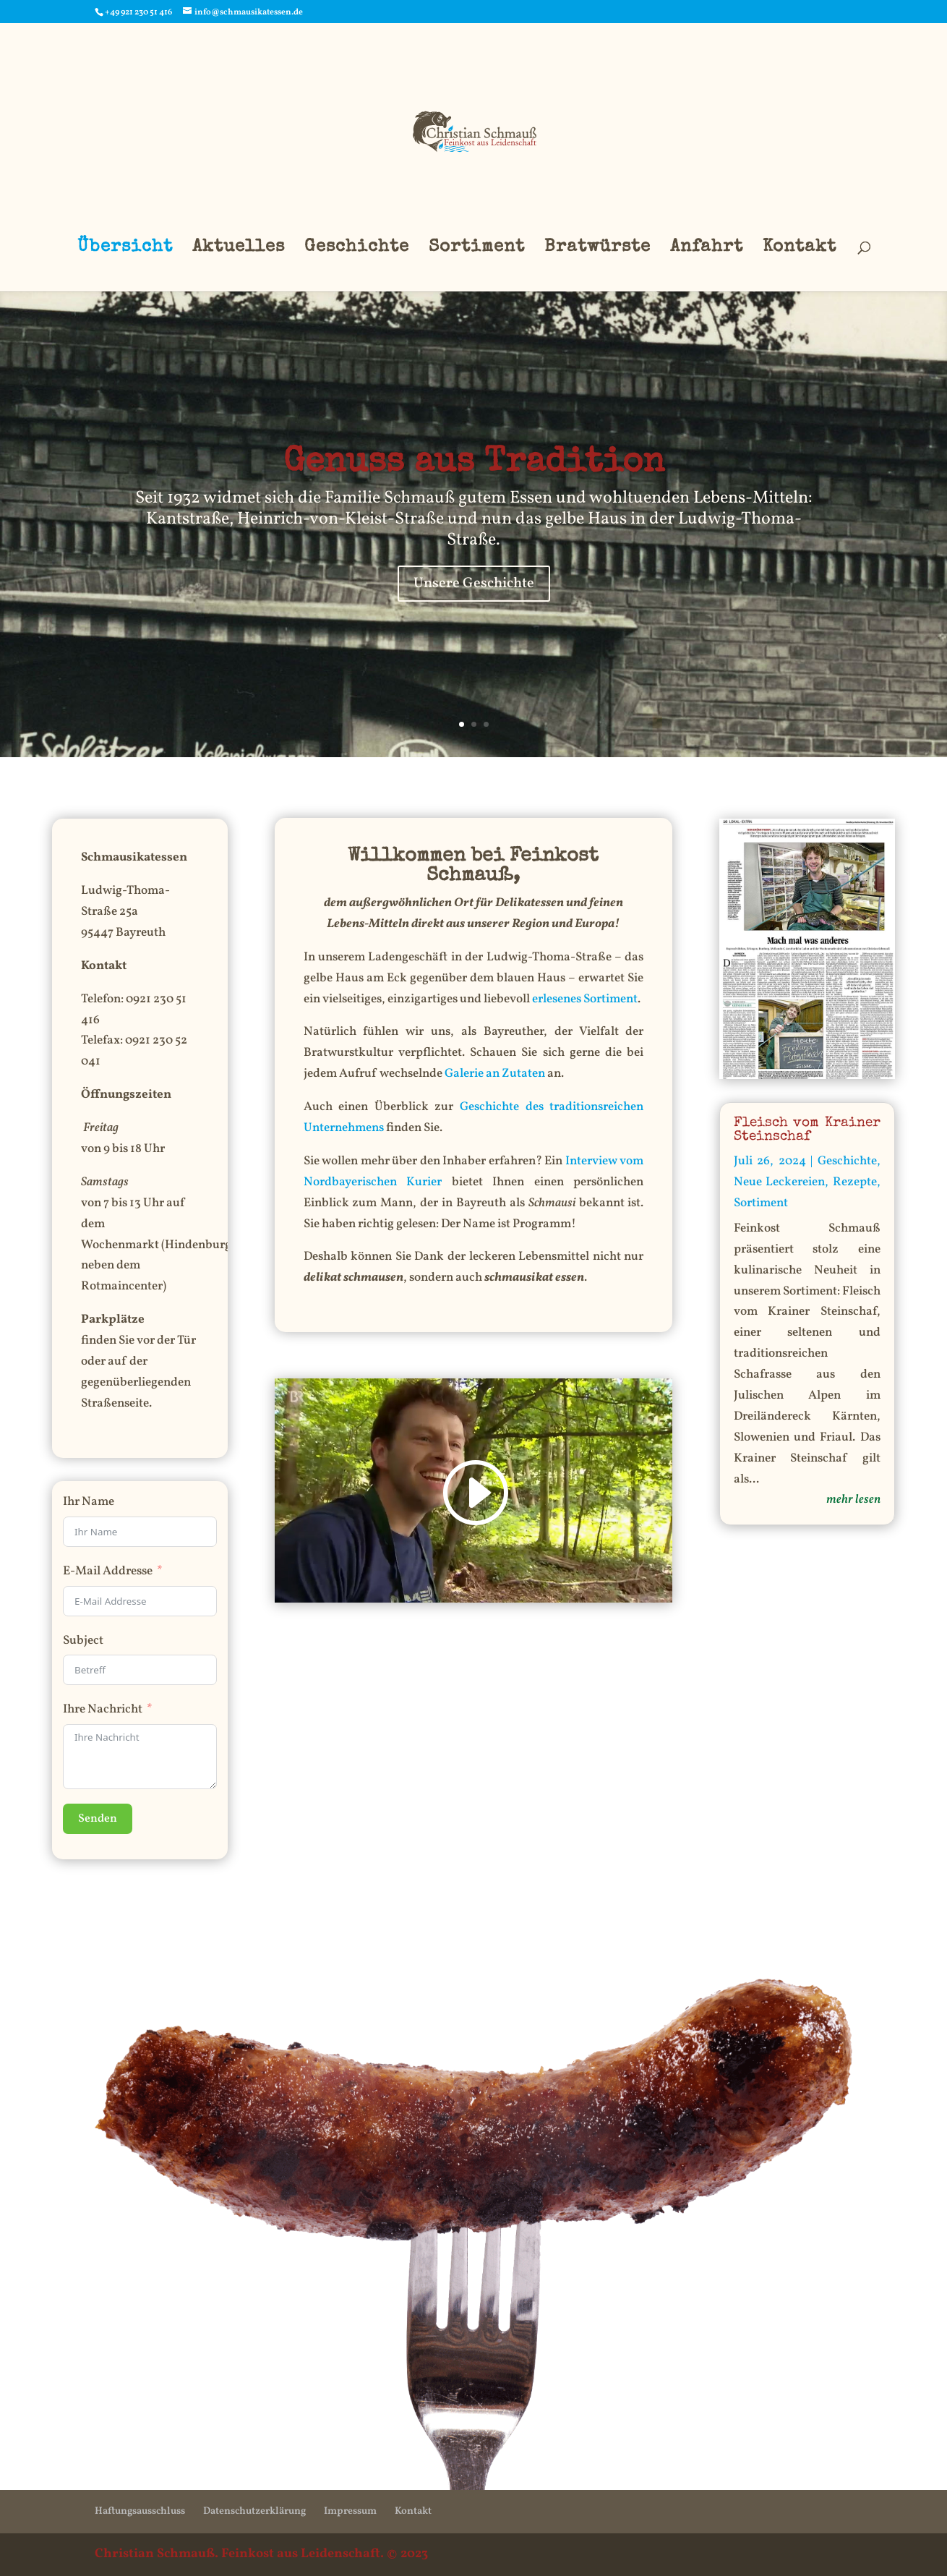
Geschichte (356, 249)
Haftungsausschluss (140, 2511)
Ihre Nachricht (102, 1709)
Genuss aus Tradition (473, 463)
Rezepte (855, 1182)
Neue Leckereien (780, 1182)
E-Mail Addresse (108, 1571)
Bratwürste (597, 249)
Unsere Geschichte (473, 583)
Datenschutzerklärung (254, 2511)
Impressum (350, 2511)
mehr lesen (853, 1499)
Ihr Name (88, 1501)
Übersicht (125, 249)
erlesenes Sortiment (585, 999)
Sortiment (477, 249)
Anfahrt (706, 249)
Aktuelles (238, 249)
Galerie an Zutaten (495, 1073)
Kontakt (799, 249)
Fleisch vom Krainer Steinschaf (807, 1130)
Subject (83, 1640)
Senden (97, 1819)
